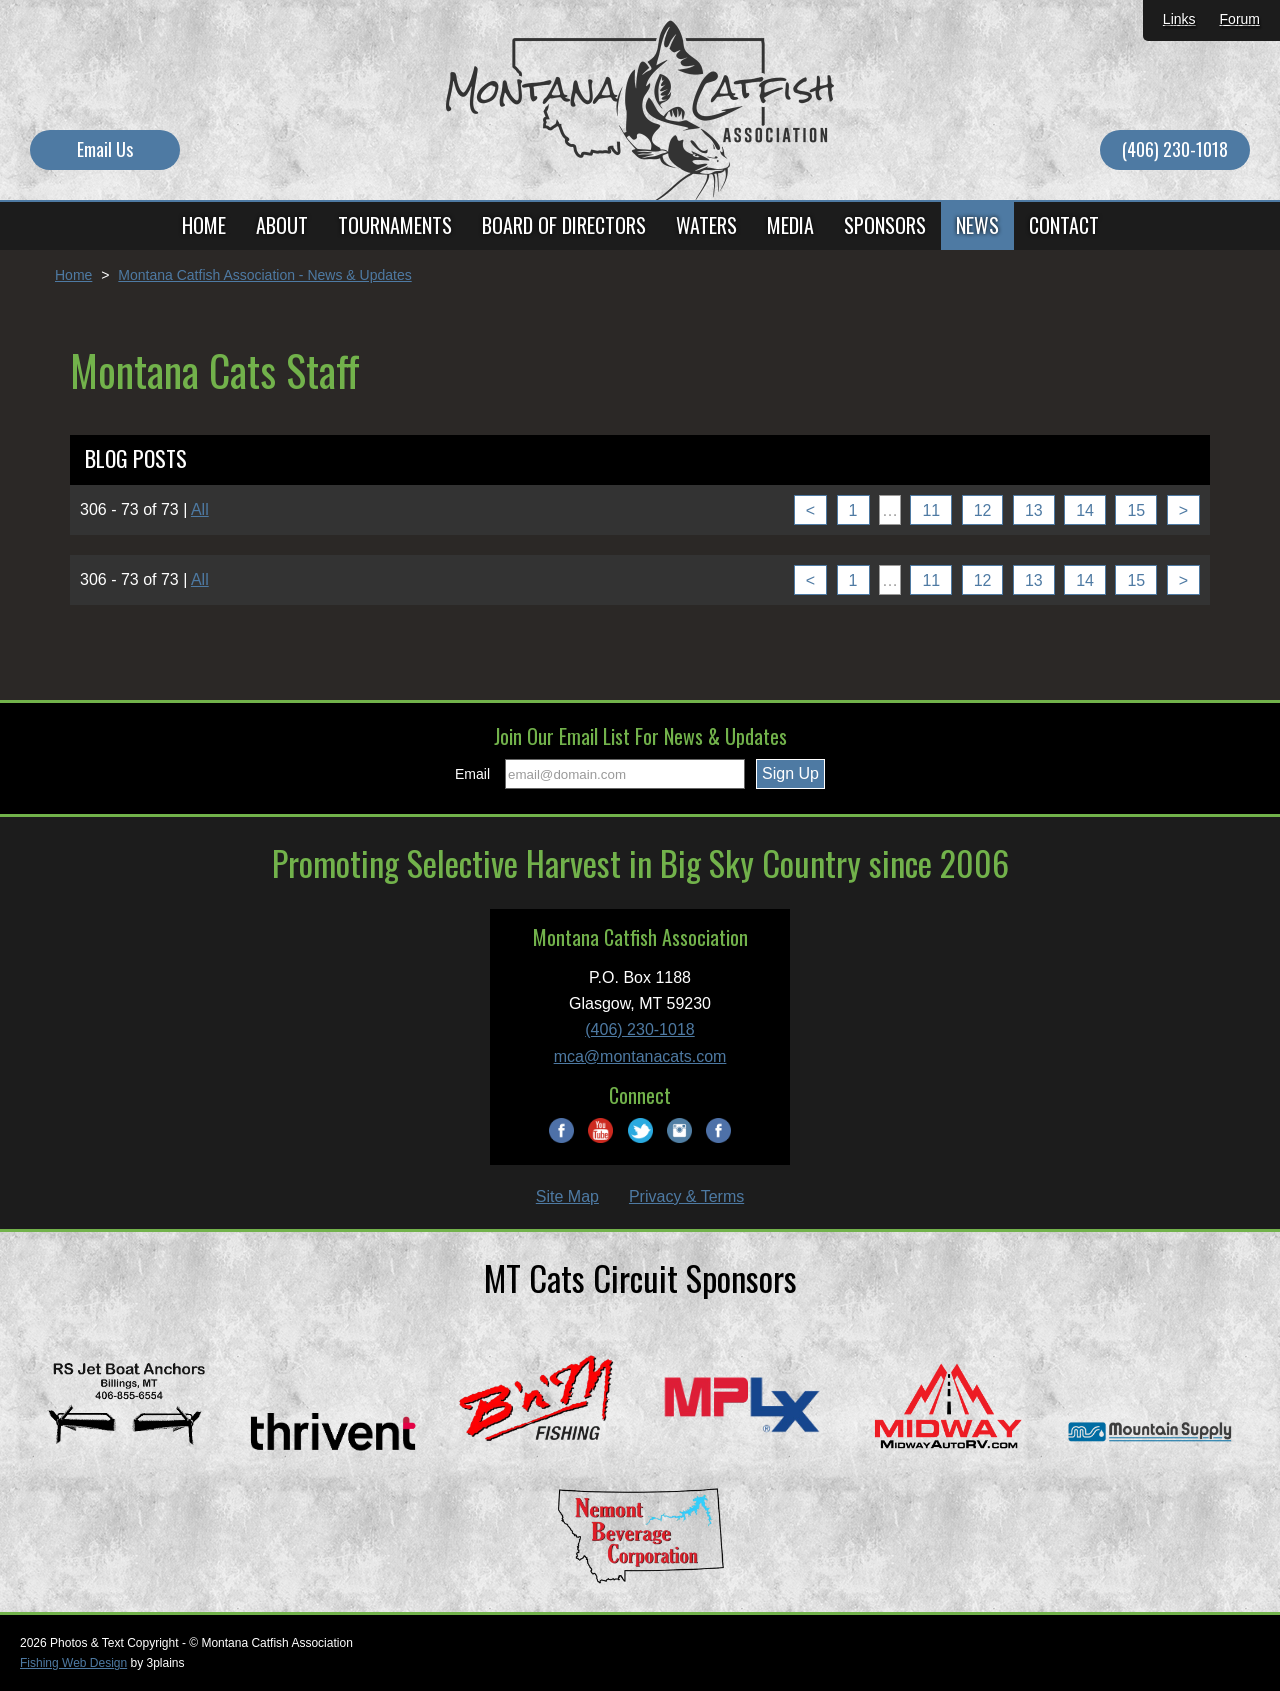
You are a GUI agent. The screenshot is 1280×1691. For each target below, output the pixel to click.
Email (472, 774)
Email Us (105, 149)
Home (73, 275)
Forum (1240, 19)
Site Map (567, 1196)
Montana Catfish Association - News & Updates (264, 275)
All (200, 509)
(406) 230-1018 (1175, 149)
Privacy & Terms (686, 1196)
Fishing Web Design (73, 1663)
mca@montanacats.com (640, 1056)
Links (1179, 19)
